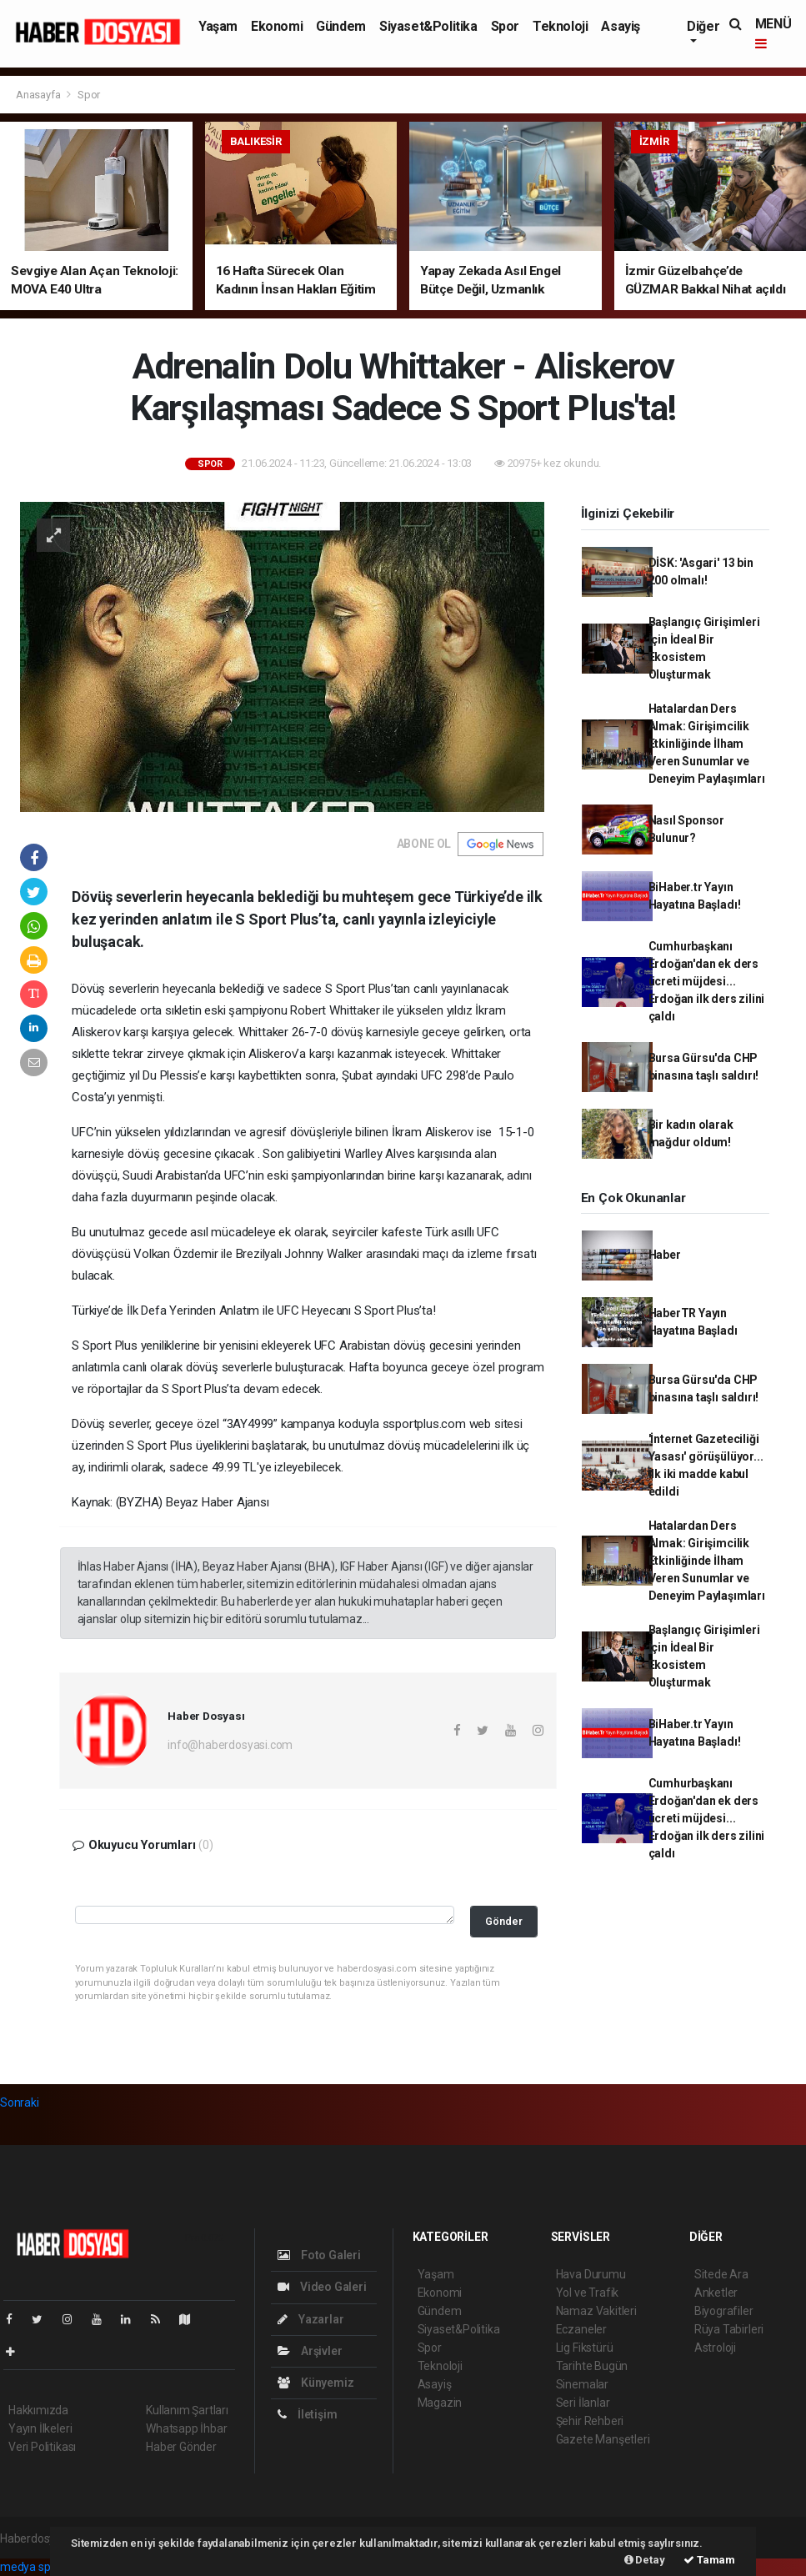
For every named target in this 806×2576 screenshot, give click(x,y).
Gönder (504, 1921)
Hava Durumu (591, 2274)
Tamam (709, 2559)
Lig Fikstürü (584, 2347)
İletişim (307, 2414)
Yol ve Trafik (587, 2292)
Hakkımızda (38, 2410)
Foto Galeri (319, 2255)
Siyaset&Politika (428, 26)
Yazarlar (310, 2319)
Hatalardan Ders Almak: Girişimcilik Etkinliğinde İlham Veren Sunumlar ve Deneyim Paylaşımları (706, 743)
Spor (505, 26)
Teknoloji (560, 26)
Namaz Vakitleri (596, 2311)
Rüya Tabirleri (728, 2329)
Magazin (440, 2402)
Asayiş (620, 26)
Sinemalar (582, 2384)
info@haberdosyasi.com (230, 1745)
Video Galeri (322, 2286)
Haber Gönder (181, 2446)
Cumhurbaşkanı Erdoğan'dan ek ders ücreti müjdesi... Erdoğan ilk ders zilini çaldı (706, 981)
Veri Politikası (42, 2446)
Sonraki (19, 2102)
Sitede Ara (721, 2274)
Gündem (341, 26)
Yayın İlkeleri (40, 2428)
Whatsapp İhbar (186, 2428)
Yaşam (218, 26)
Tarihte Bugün (592, 2366)
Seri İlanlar (583, 2402)
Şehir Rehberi (590, 2421)
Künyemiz (315, 2382)
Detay (644, 2559)
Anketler (716, 2292)
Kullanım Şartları (187, 2410)
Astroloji (715, 2347)
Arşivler (310, 2351)
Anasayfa (39, 94)
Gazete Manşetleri (603, 2439)
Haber (664, 1254)
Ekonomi (277, 26)
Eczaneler (581, 2329)
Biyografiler (723, 2311)
